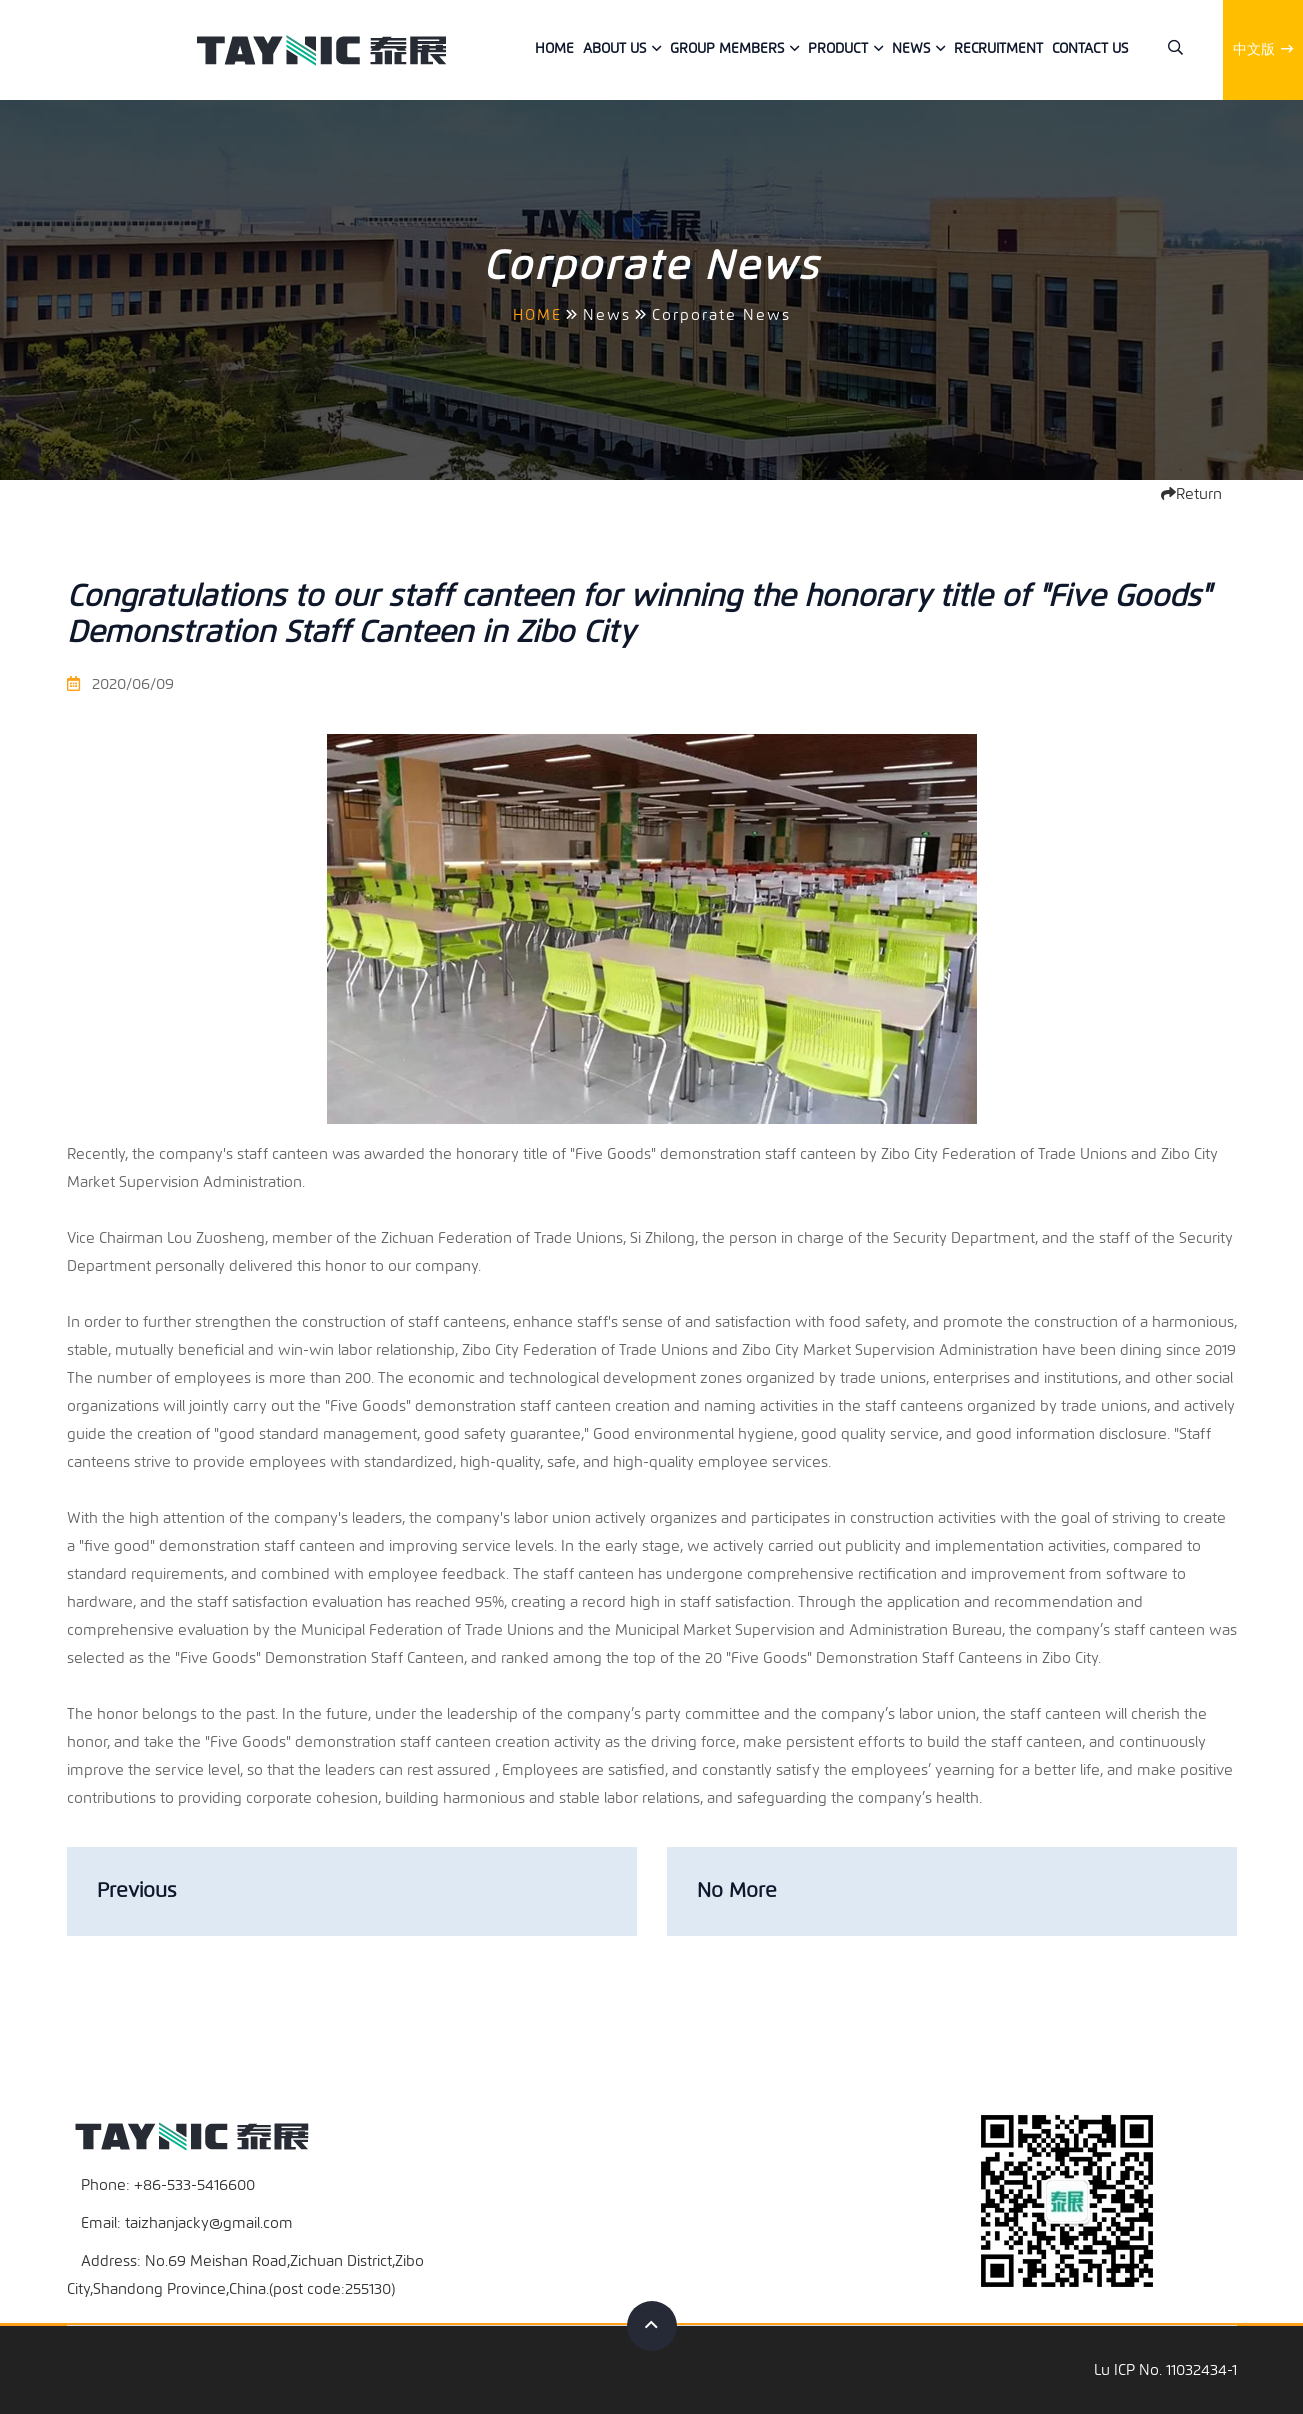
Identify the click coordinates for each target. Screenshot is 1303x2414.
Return (1191, 494)
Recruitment (998, 48)
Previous (136, 1890)
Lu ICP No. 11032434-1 (1165, 2370)
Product (838, 48)
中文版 (1263, 49)
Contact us (1090, 48)
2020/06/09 (120, 684)
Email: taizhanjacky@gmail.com (187, 2223)
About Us (614, 48)
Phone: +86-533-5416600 (168, 2185)
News (911, 48)
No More (737, 1890)
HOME (537, 315)
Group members (727, 48)
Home (554, 48)
